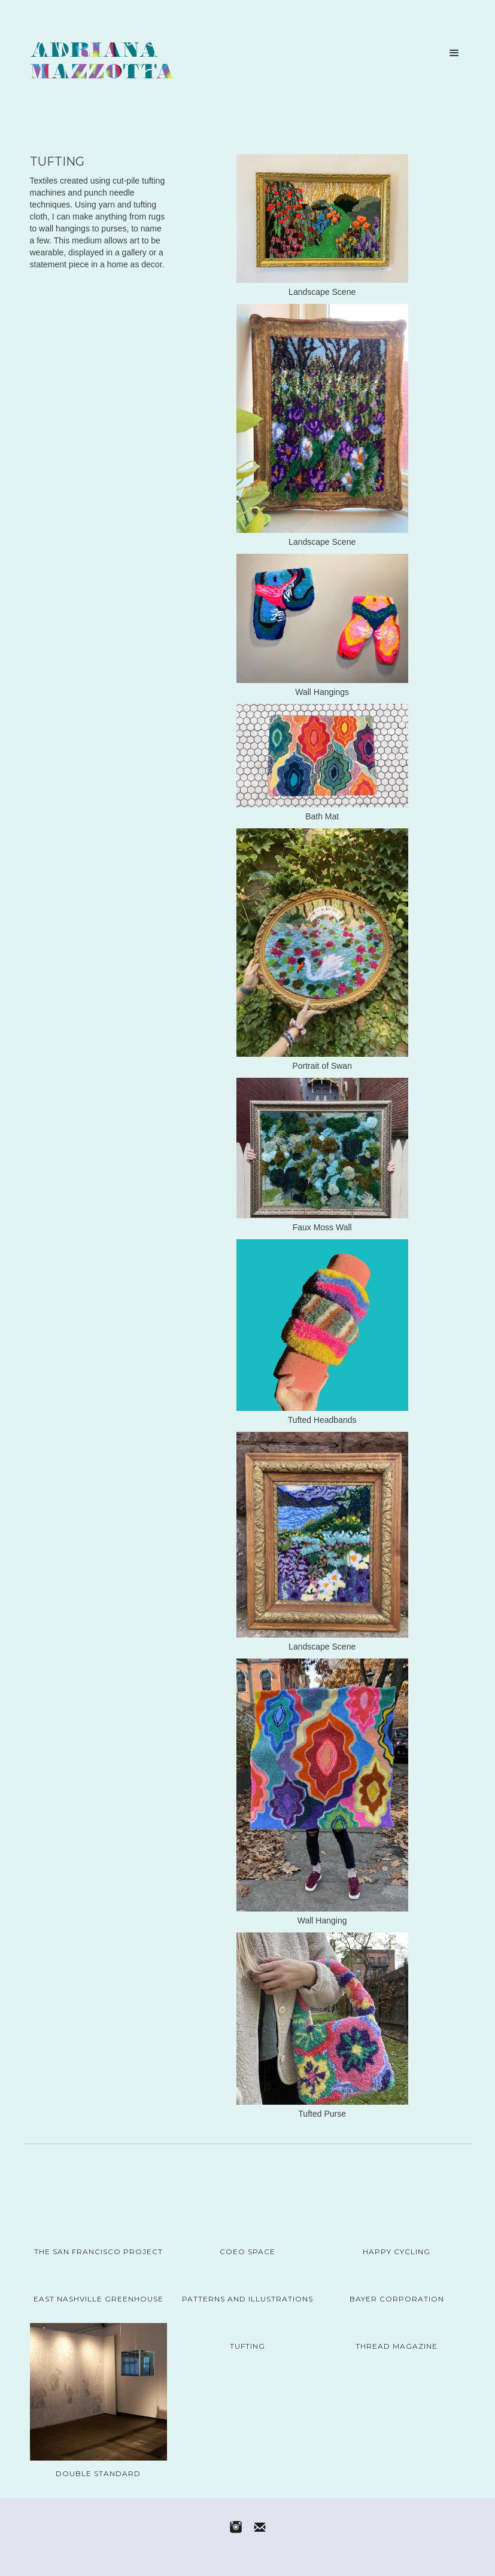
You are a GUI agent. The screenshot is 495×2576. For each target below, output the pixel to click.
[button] (454, 53)
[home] (102, 63)
